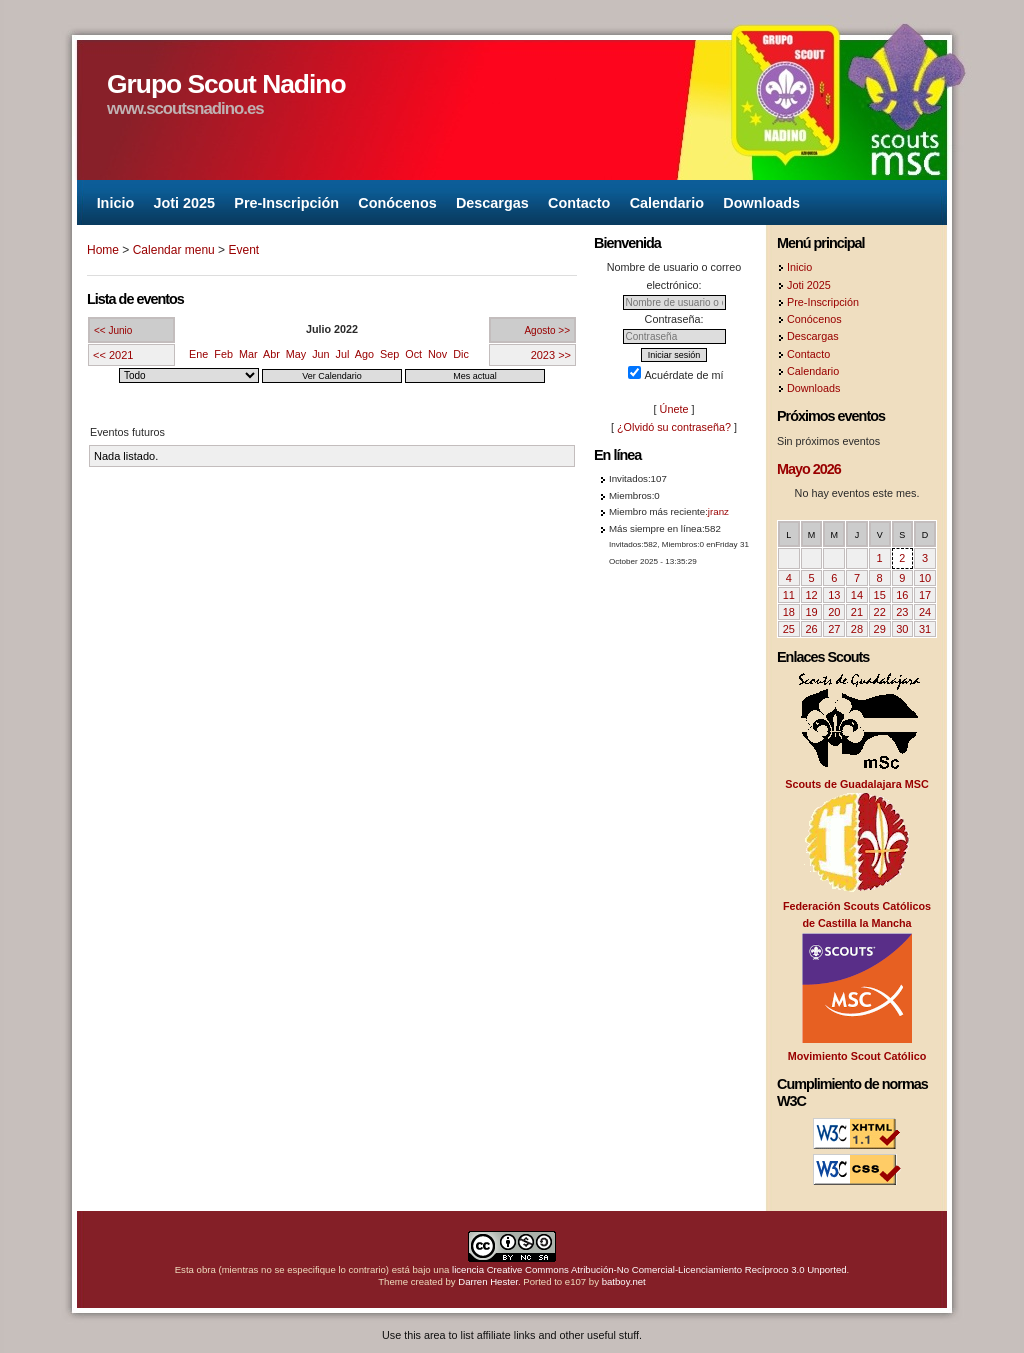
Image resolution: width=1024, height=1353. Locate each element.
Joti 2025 (184, 202)
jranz (718, 511)
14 (857, 595)
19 (811, 612)
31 (925, 629)
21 (857, 612)
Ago (364, 354)
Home (103, 250)
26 (811, 629)
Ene (198, 354)
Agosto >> (547, 330)
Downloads (761, 202)
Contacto (579, 202)
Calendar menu (174, 250)
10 (925, 578)
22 (880, 612)
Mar (248, 354)
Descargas (492, 202)
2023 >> (551, 355)
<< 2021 (113, 355)
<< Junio (113, 330)
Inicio (116, 202)
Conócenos (397, 202)
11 (789, 595)
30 (902, 629)
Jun (320, 354)
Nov (437, 354)
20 (834, 612)
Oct (413, 354)
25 (789, 629)
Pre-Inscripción (286, 202)
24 (925, 612)
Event (243, 250)
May (296, 354)
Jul (343, 354)
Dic (461, 354)
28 (857, 629)
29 (880, 629)
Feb (223, 354)
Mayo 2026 (809, 469)
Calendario (667, 202)
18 (789, 612)
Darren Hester (488, 1281)
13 (834, 595)
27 (834, 629)
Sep (389, 354)
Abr (271, 354)
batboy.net (624, 1281)
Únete (674, 409)
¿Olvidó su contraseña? (674, 427)
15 (880, 595)
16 (902, 595)
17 (925, 595)
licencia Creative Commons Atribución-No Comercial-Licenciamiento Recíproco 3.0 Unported (649, 1269)
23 (902, 612)
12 (811, 595)
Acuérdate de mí (675, 375)
